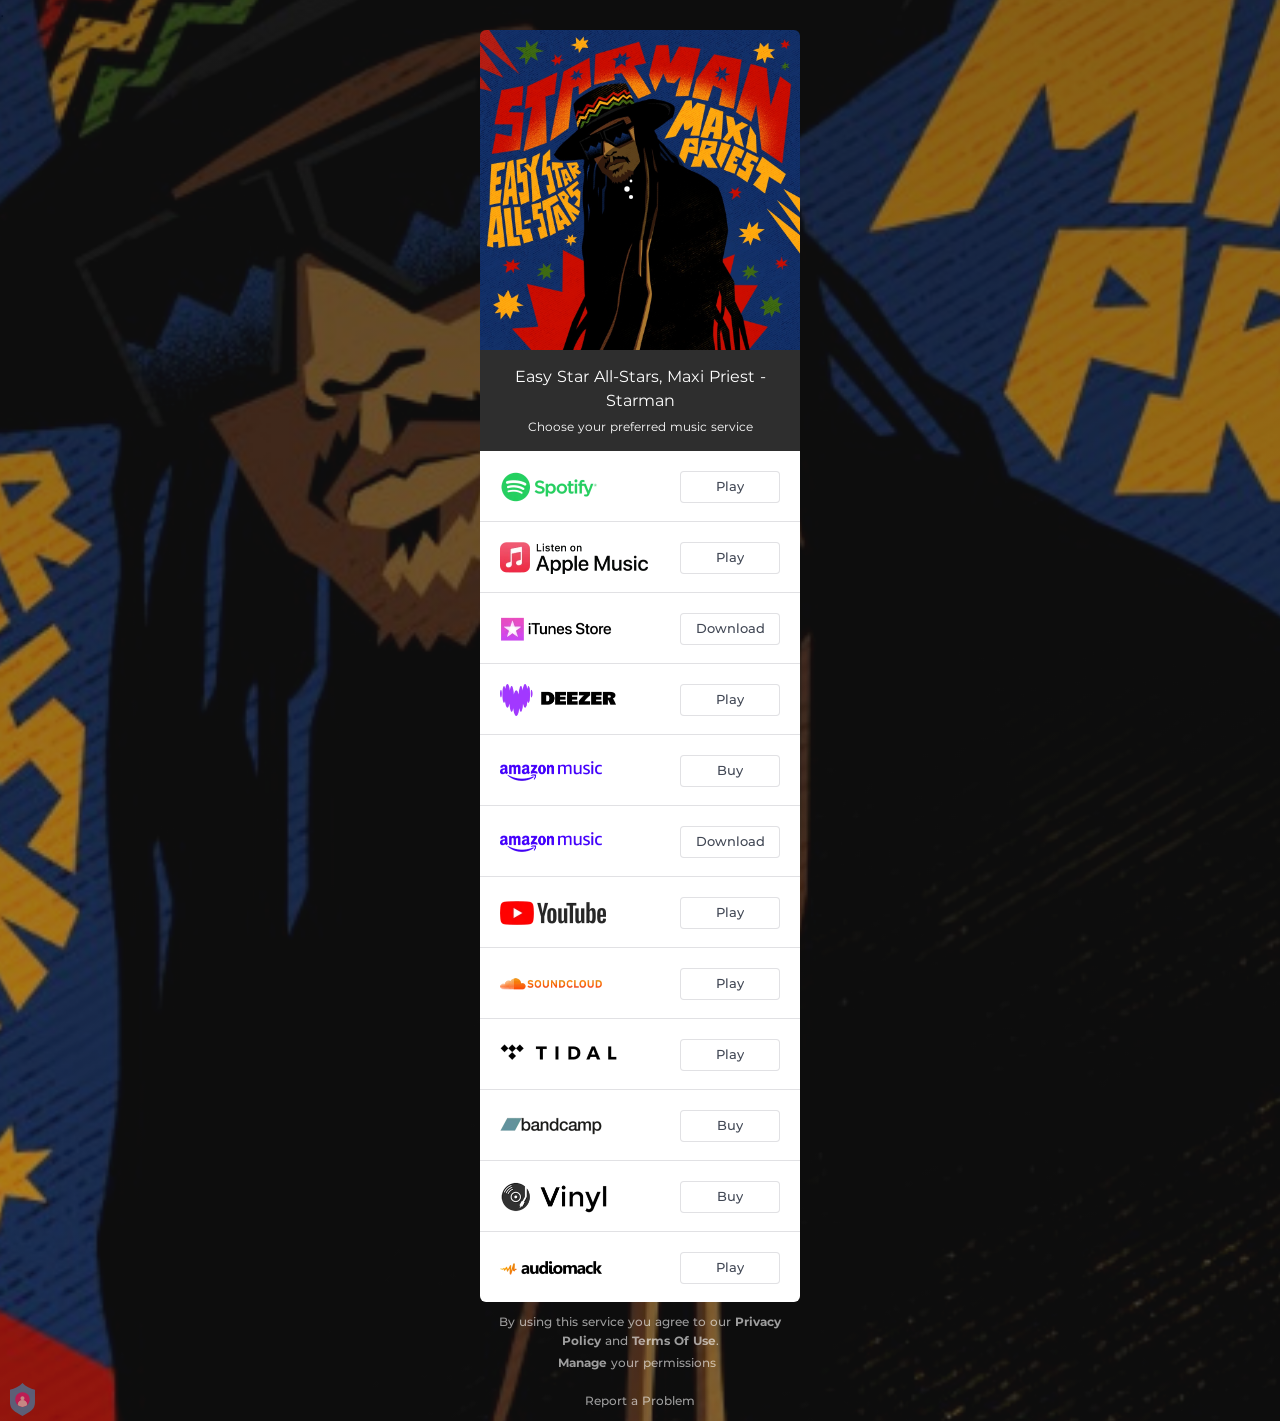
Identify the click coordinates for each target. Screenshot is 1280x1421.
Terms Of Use (674, 1340)
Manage (582, 1362)
